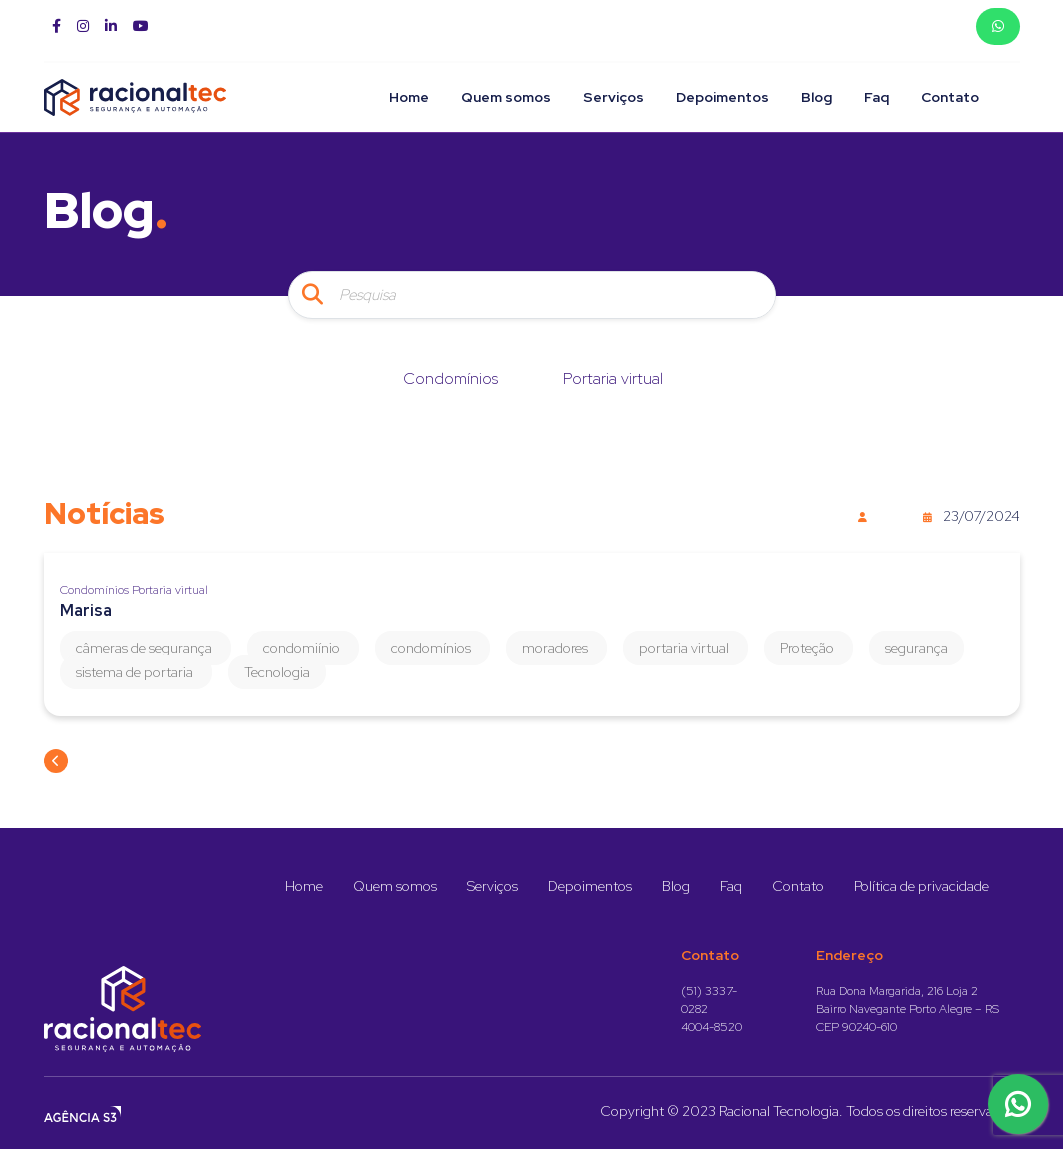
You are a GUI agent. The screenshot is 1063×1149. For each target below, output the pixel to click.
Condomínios (450, 378)
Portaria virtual (613, 378)
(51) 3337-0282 (709, 1000)
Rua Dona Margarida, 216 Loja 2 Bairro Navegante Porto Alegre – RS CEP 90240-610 (907, 1009)
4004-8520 (711, 1027)
